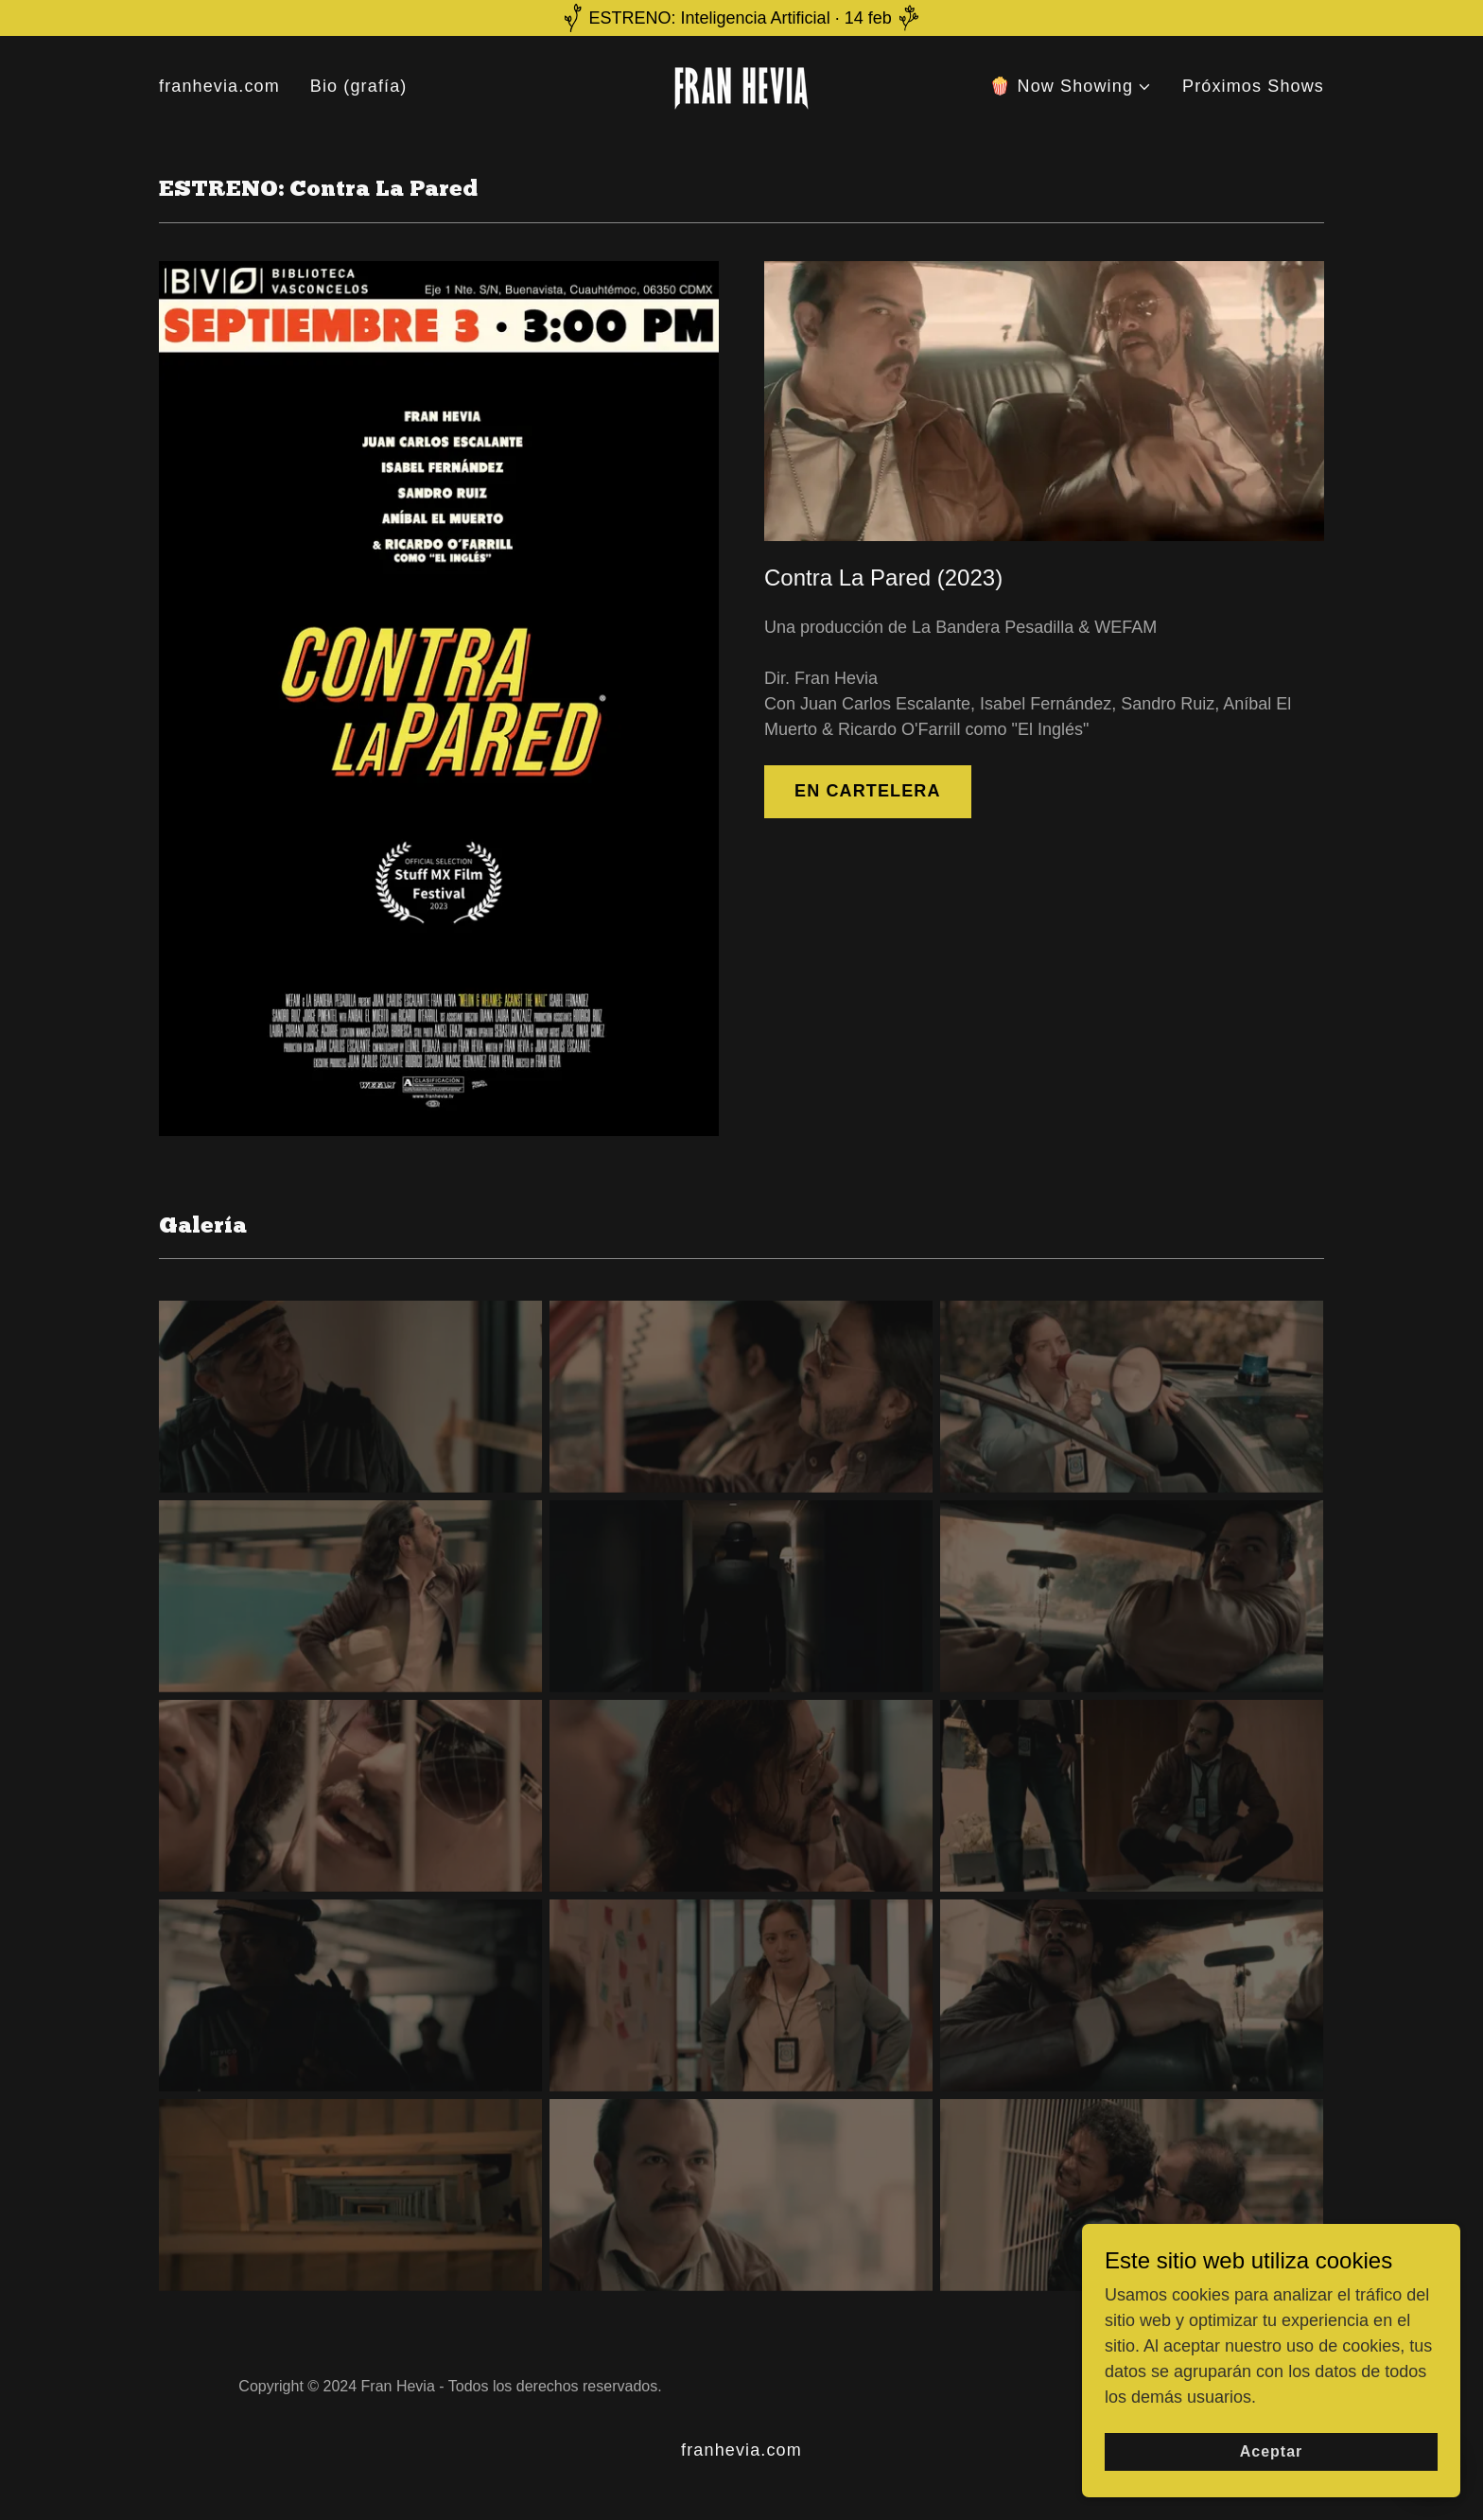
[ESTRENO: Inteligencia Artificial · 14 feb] (741, 18)
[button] (1070, 86)
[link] (741, 85)
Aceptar (1271, 2478)
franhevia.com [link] (219, 86)
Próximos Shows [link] (1253, 86)
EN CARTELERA (867, 790)
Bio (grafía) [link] (359, 86)
